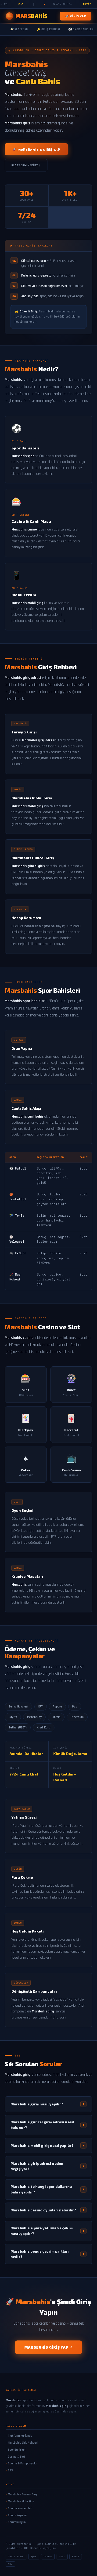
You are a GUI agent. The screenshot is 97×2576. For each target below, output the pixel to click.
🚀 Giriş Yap (75, 16)
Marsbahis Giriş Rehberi (23, 2443)
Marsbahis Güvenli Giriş (22, 2494)
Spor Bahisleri (16, 2450)
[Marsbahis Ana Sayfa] (27, 16)
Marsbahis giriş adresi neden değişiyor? (48, 2171)
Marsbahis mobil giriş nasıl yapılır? (48, 2150)
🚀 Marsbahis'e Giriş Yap (36, 149)
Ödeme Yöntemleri (20, 2508)
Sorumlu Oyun (17, 2522)
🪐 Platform (19, 29)
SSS (10, 2470)
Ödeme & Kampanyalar (22, 2463)
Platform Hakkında (20, 2436)
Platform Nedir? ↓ (26, 165)
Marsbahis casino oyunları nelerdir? (48, 2215)
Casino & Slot (16, 2457)
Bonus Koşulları (18, 2515)
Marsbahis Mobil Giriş (21, 2501)
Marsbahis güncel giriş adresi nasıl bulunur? (48, 2129)
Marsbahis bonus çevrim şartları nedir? (48, 2258)
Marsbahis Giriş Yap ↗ (48, 2347)
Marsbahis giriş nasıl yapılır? (48, 2109)
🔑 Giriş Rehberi (48, 29)
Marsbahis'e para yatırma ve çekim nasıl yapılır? (48, 2235)
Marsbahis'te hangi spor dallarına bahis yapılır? (48, 2194)
